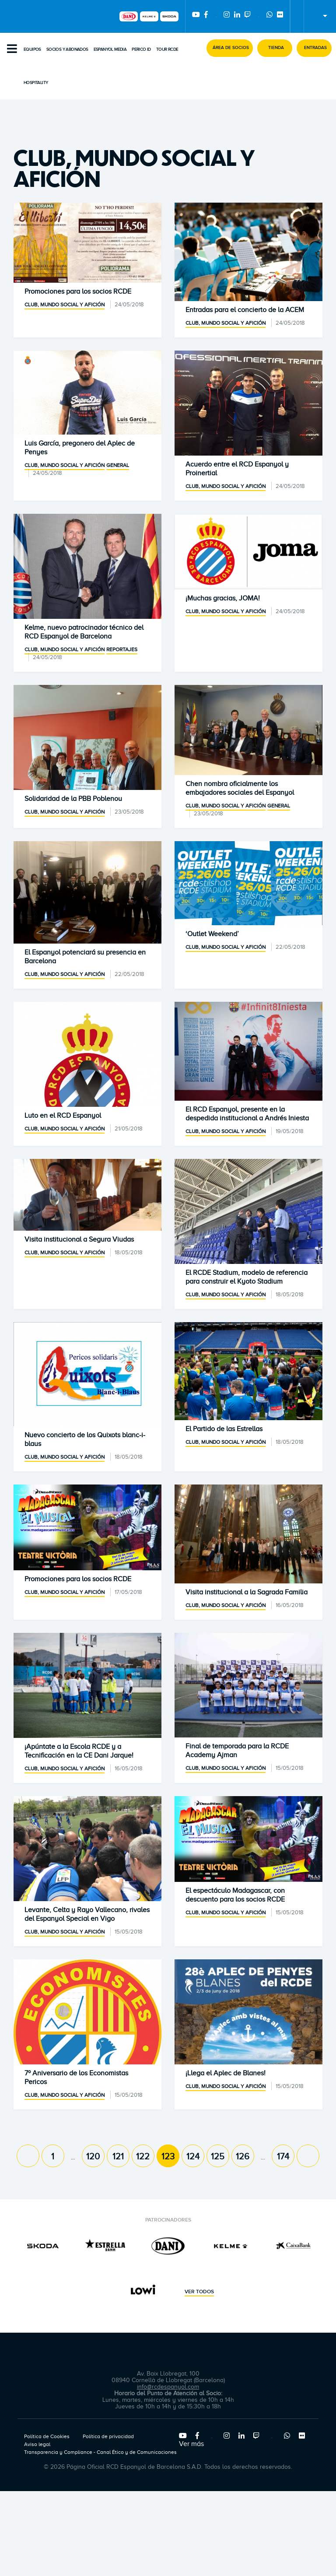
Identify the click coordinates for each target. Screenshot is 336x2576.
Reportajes (121, 649)
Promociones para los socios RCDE (77, 291)
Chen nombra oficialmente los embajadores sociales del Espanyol (240, 788)
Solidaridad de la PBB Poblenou (73, 799)
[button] (229, 48)
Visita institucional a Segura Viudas (79, 1239)
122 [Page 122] (143, 2156)
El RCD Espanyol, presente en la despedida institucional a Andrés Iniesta (247, 1114)
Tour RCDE (167, 49)
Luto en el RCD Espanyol (62, 1116)
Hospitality (36, 82)
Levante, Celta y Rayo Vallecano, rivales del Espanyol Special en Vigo (87, 1914)
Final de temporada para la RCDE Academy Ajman (237, 1750)
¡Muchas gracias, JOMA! (223, 598)
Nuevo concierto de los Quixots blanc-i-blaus (84, 1439)
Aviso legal (37, 2444)
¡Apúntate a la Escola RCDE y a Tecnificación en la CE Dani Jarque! (78, 1751)
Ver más (191, 2444)
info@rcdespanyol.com (168, 2386)
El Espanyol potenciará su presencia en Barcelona (85, 956)
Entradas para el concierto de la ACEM (245, 310)
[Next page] (308, 2155)
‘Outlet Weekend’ (212, 934)
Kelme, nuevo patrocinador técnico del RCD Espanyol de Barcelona (84, 632)
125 (217, 2156)
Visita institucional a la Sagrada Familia (247, 1592)
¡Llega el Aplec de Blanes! (226, 2073)
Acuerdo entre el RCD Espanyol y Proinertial (237, 468)
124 (193, 2156)
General (117, 465)
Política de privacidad (108, 2436)
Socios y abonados (67, 49)
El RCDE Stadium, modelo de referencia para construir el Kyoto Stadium (247, 1277)
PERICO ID (141, 49)
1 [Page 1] (52, 2156)
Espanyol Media (110, 49)
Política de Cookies (47, 2436)
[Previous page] (28, 2155)
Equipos (32, 49)
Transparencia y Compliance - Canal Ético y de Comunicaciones (100, 2452)
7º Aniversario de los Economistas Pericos (76, 2077)
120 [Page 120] (93, 2156)
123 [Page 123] (168, 2156)
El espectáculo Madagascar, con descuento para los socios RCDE (235, 1895)
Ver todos (199, 2292)
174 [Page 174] (283, 2156)
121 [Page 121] (118, 2156)
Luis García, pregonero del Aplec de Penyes (79, 447)
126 (242, 2156)
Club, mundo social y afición (64, 305)
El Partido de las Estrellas (224, 1429)
